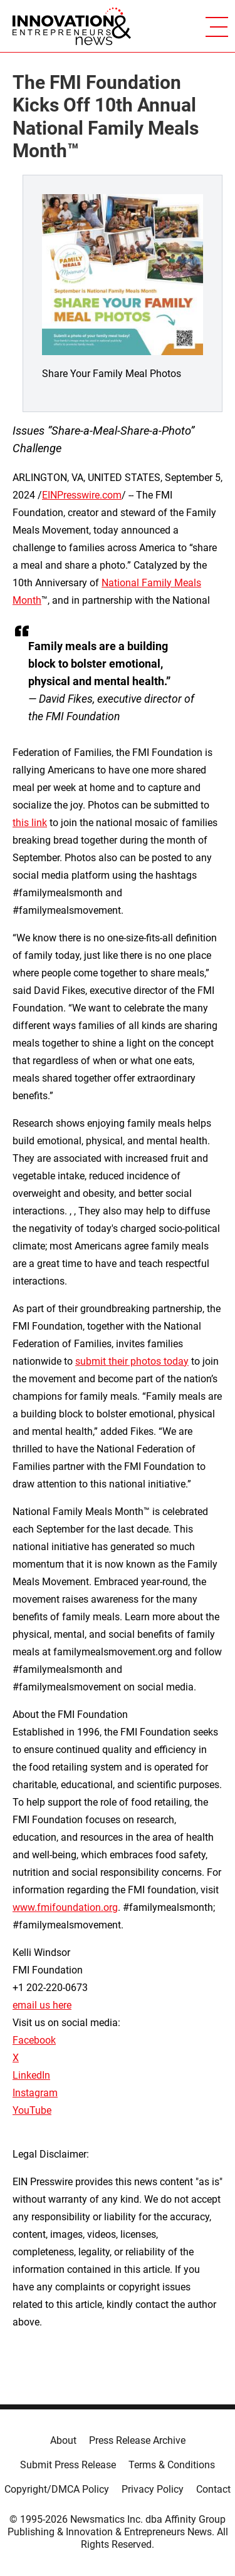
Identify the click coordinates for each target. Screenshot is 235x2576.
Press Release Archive (137, 2440)
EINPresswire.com (82, 495)
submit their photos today (132, 1361)
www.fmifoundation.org (65, 1907)
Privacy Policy (153, 2489)
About (63, 2440)
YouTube (32, 2110)
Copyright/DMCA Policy (56, 2489)
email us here (42, 2005)
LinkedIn (31, 2075)
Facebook (34, 2040)
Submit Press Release (68, 2465)
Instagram (35, 2093)
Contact (213, 2489)
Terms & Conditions (171, 2465)
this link (30, 823)
